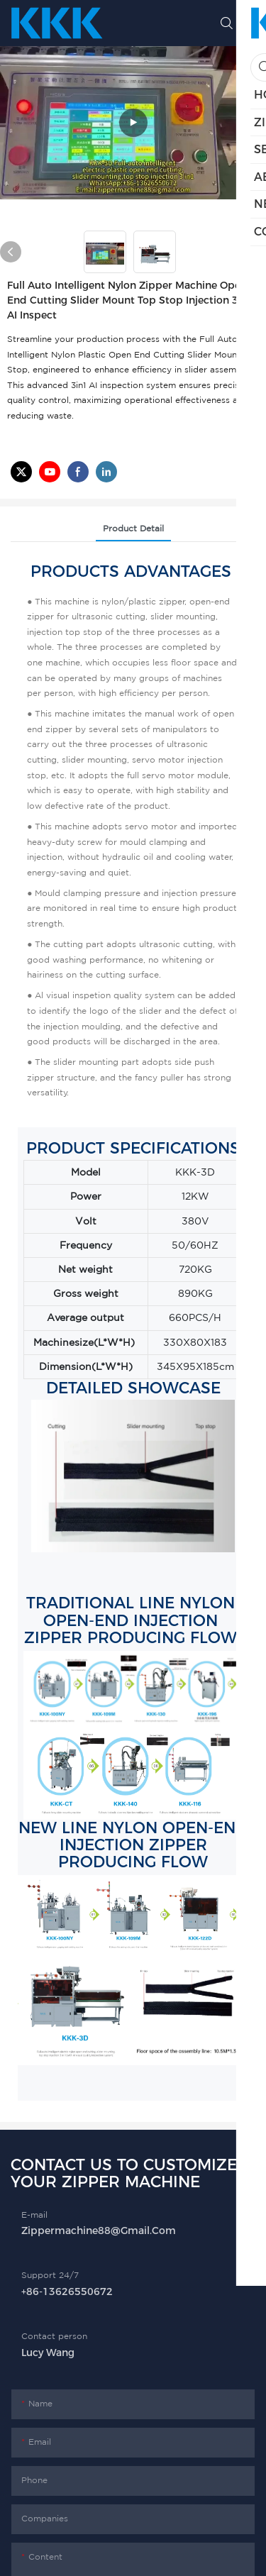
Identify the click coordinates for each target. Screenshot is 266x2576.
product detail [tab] (133, 528)
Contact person (54, 2335)
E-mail (34, 2214)
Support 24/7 (50, 2274)
